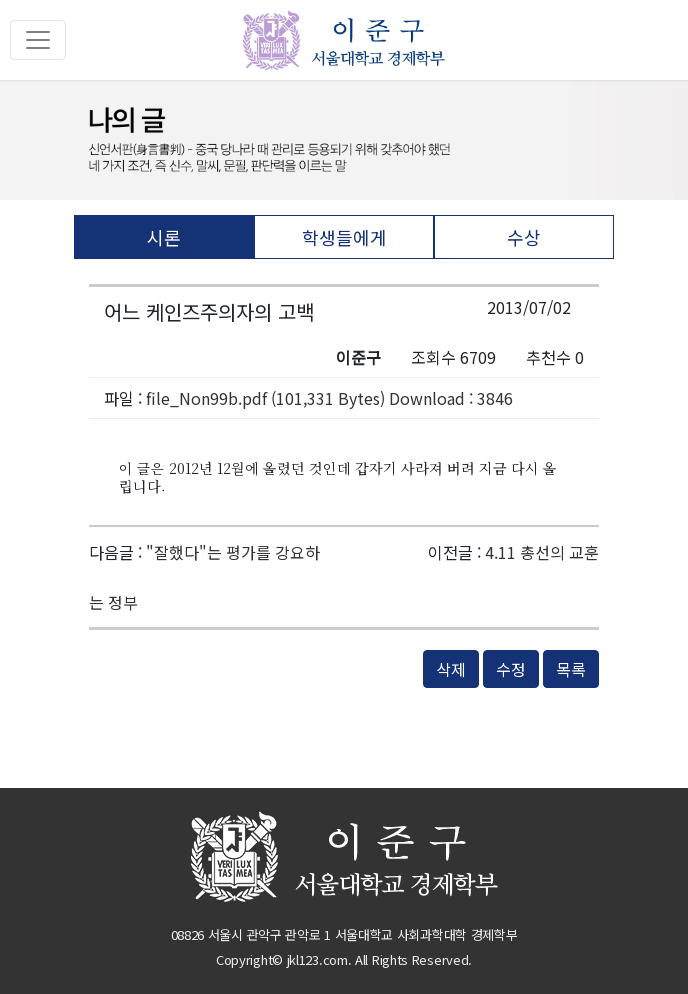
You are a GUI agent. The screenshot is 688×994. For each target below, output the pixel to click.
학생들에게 (344, 237)
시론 (164, 237)
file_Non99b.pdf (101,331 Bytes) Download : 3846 (329, 398)
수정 (511, 669)
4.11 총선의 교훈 (542, 552)
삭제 (451, 669)
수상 (524, 237)
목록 (571, 669)
